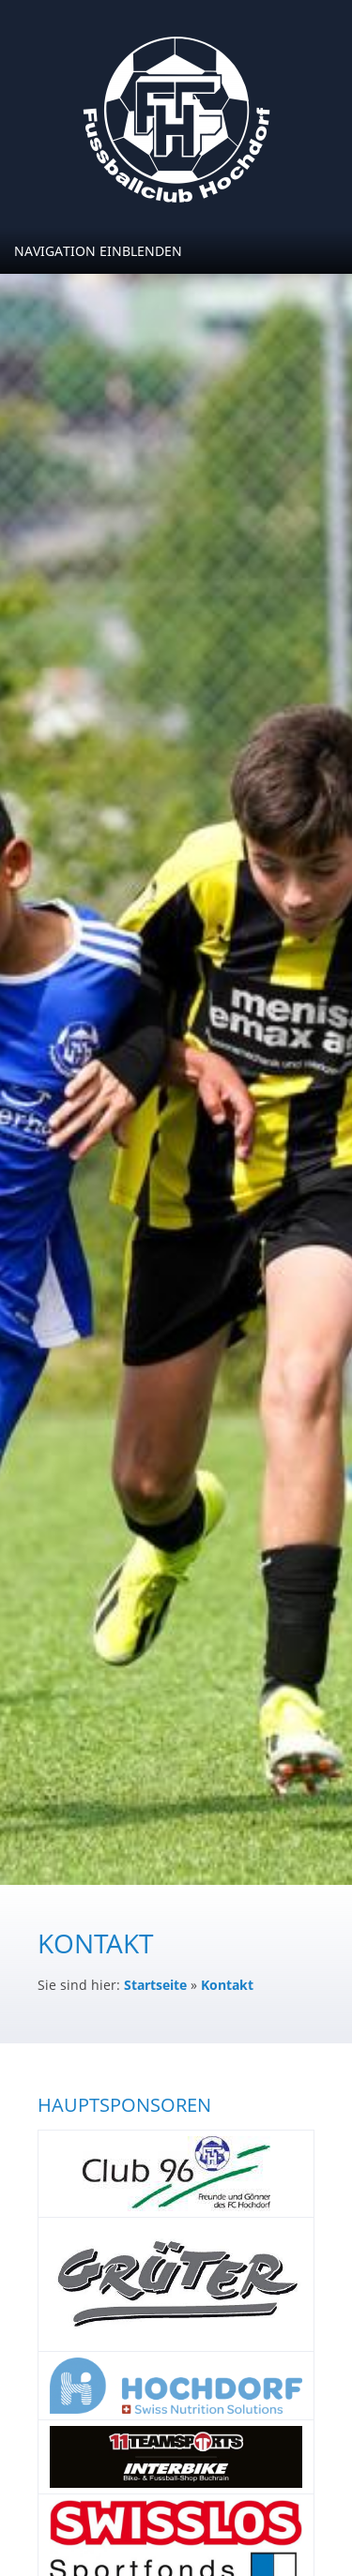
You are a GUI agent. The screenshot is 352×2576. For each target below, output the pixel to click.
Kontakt (227, 1985)
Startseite (155, 1985)
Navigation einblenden (98, 251)
